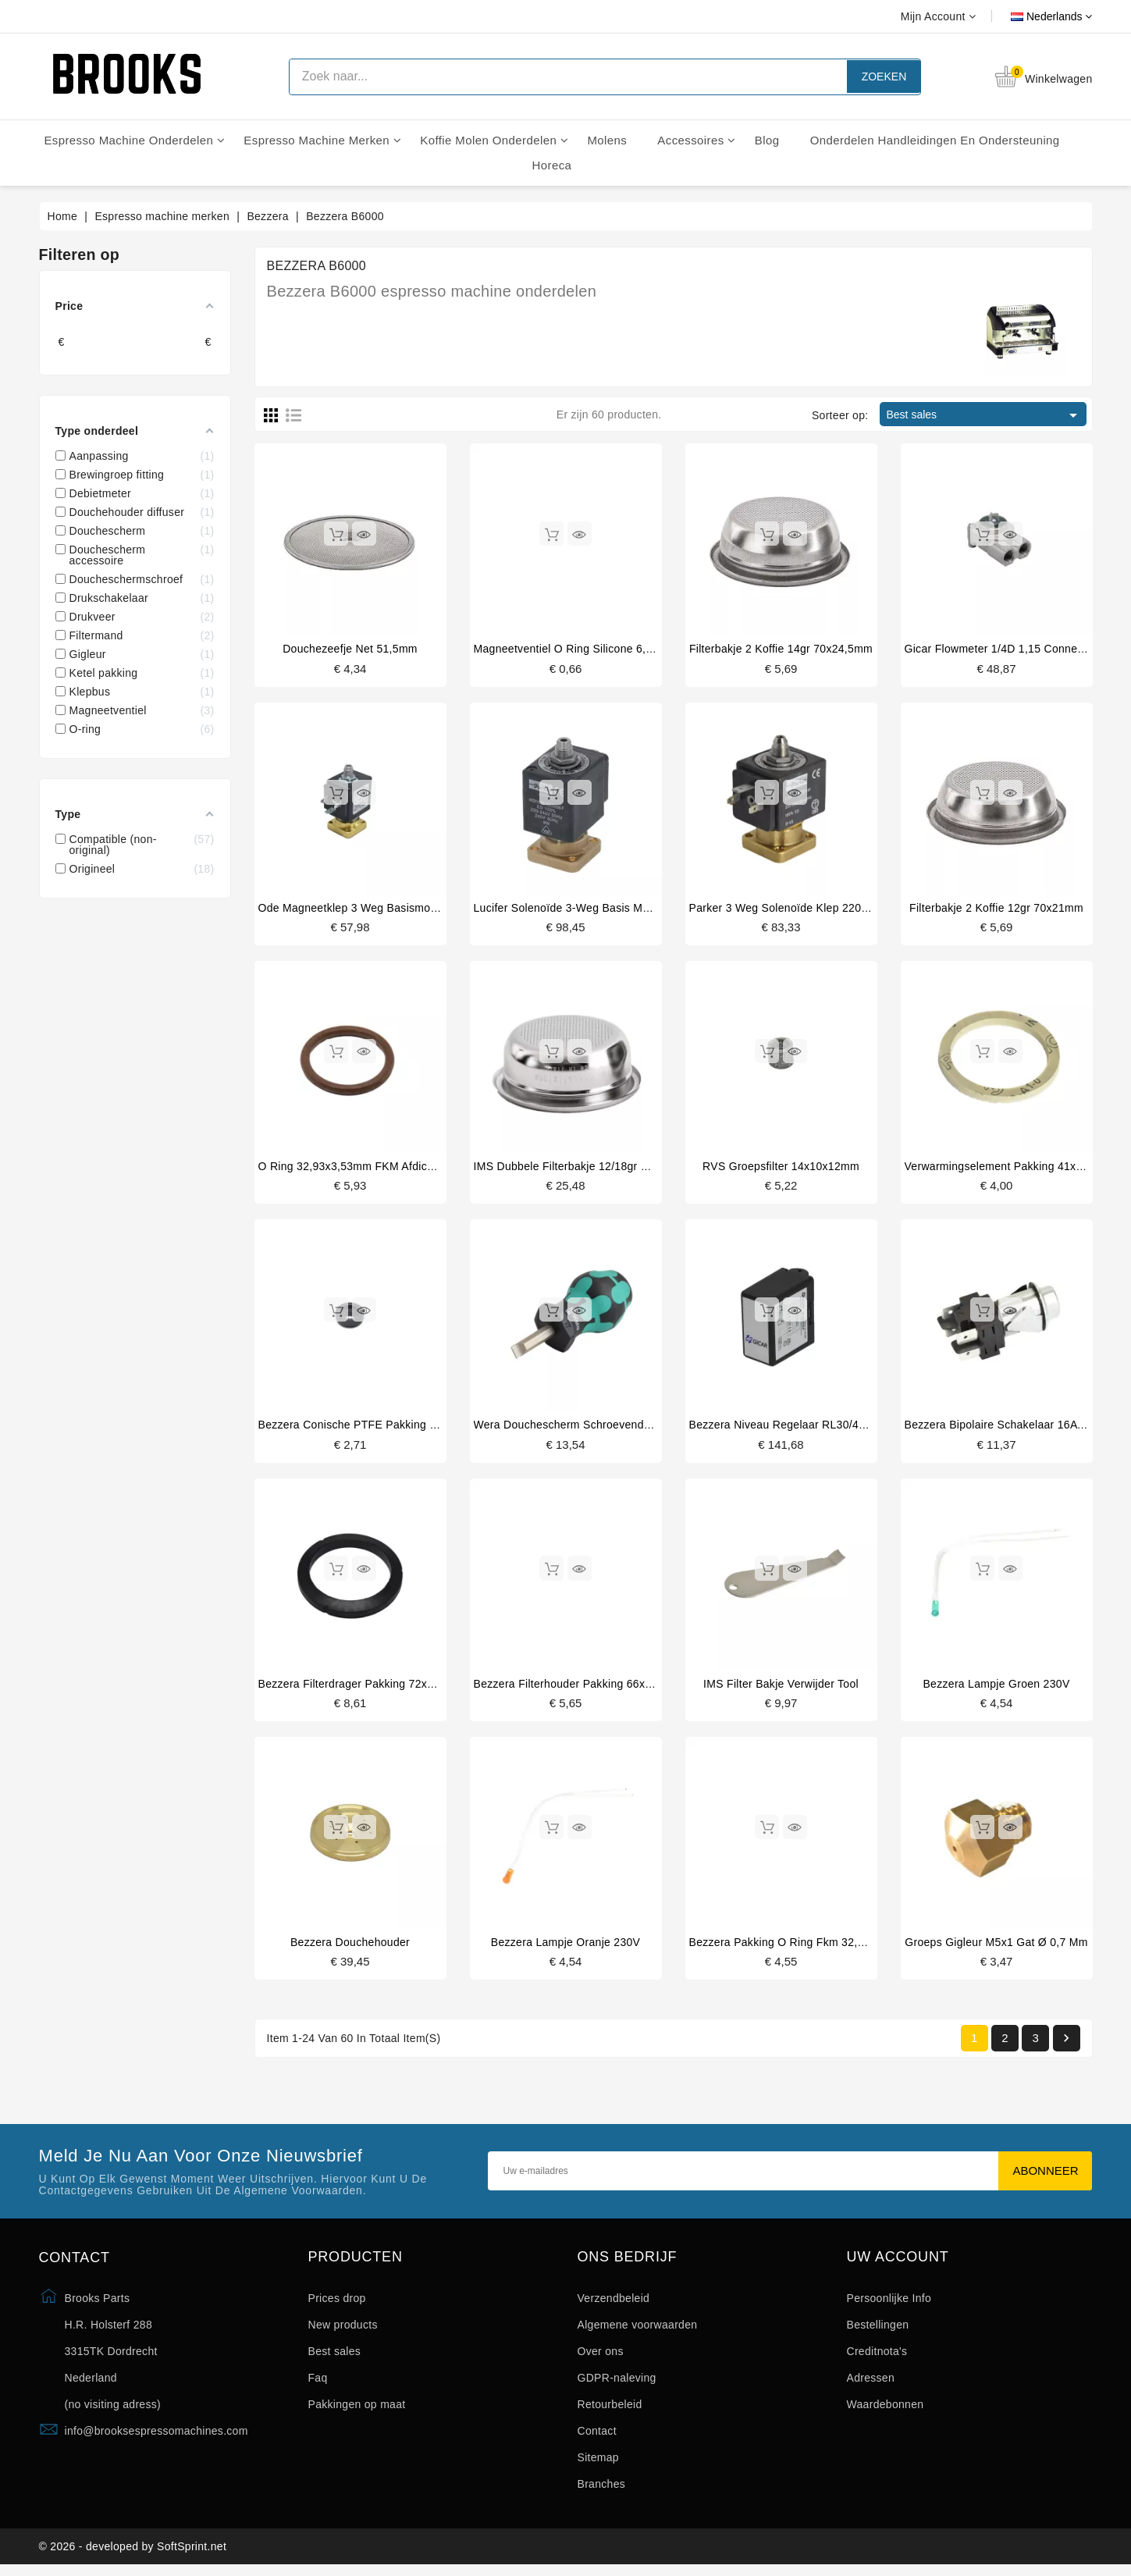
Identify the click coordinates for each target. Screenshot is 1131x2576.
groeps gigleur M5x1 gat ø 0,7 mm (996, 1946)
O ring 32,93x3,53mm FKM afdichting (355, 1168)
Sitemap (598, 2463)
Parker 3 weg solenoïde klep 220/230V (790, 908)
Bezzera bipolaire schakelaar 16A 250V (1006, 1427)
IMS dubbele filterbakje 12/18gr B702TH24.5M (594, 1168)
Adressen (871, 2383)
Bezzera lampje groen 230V (996, 1687)
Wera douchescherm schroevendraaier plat (585, 1427)
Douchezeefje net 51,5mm (350, 648)
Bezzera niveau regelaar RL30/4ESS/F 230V (805, 1427)
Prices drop (337, 2303)
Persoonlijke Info (889, 2303)
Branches (602, 2489)
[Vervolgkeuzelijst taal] (1034, 16)
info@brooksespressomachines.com (156, 2436)
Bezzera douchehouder (350, 1946)
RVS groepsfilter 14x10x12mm (780, 1168)
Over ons (601, 2356)
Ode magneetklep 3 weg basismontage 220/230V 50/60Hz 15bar (423, 908)
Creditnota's (877, 2356)
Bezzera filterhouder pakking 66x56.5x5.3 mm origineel (617, 1687)
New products (343, 2330)
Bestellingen (878, 2330)
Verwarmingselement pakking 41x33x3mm (1012, 1168)
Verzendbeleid (614, 2303)
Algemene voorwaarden (638, 2330)
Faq (318, 2383)
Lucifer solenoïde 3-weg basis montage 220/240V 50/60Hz (624, 908)
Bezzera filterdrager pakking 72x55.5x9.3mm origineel (398, 1687)
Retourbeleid (610, 2409)
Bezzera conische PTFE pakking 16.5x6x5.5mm (381, 1427)
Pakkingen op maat (357, 2409)
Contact (597, 2436)
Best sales (984, 415)
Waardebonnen (885, 2409)
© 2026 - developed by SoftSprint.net (133, 2555)
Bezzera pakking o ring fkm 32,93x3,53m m (804, 1946)
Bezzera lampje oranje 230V (565, 1946)
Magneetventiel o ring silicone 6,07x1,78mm (590, 648)
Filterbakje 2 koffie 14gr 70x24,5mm (781, 648)
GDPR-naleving (617, 2383)
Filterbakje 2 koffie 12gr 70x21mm (996, 908)
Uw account (898, 2262)
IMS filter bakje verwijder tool (781, 1687)
